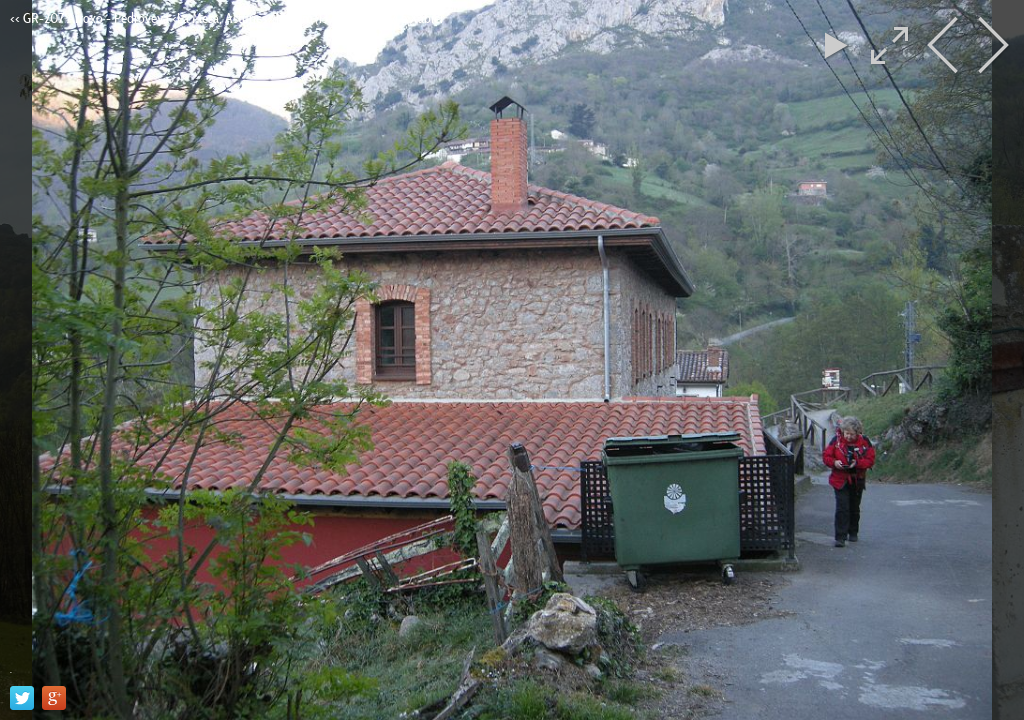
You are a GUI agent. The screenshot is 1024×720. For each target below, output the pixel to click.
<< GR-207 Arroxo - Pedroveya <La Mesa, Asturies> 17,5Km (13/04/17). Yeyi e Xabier (227, 18)
